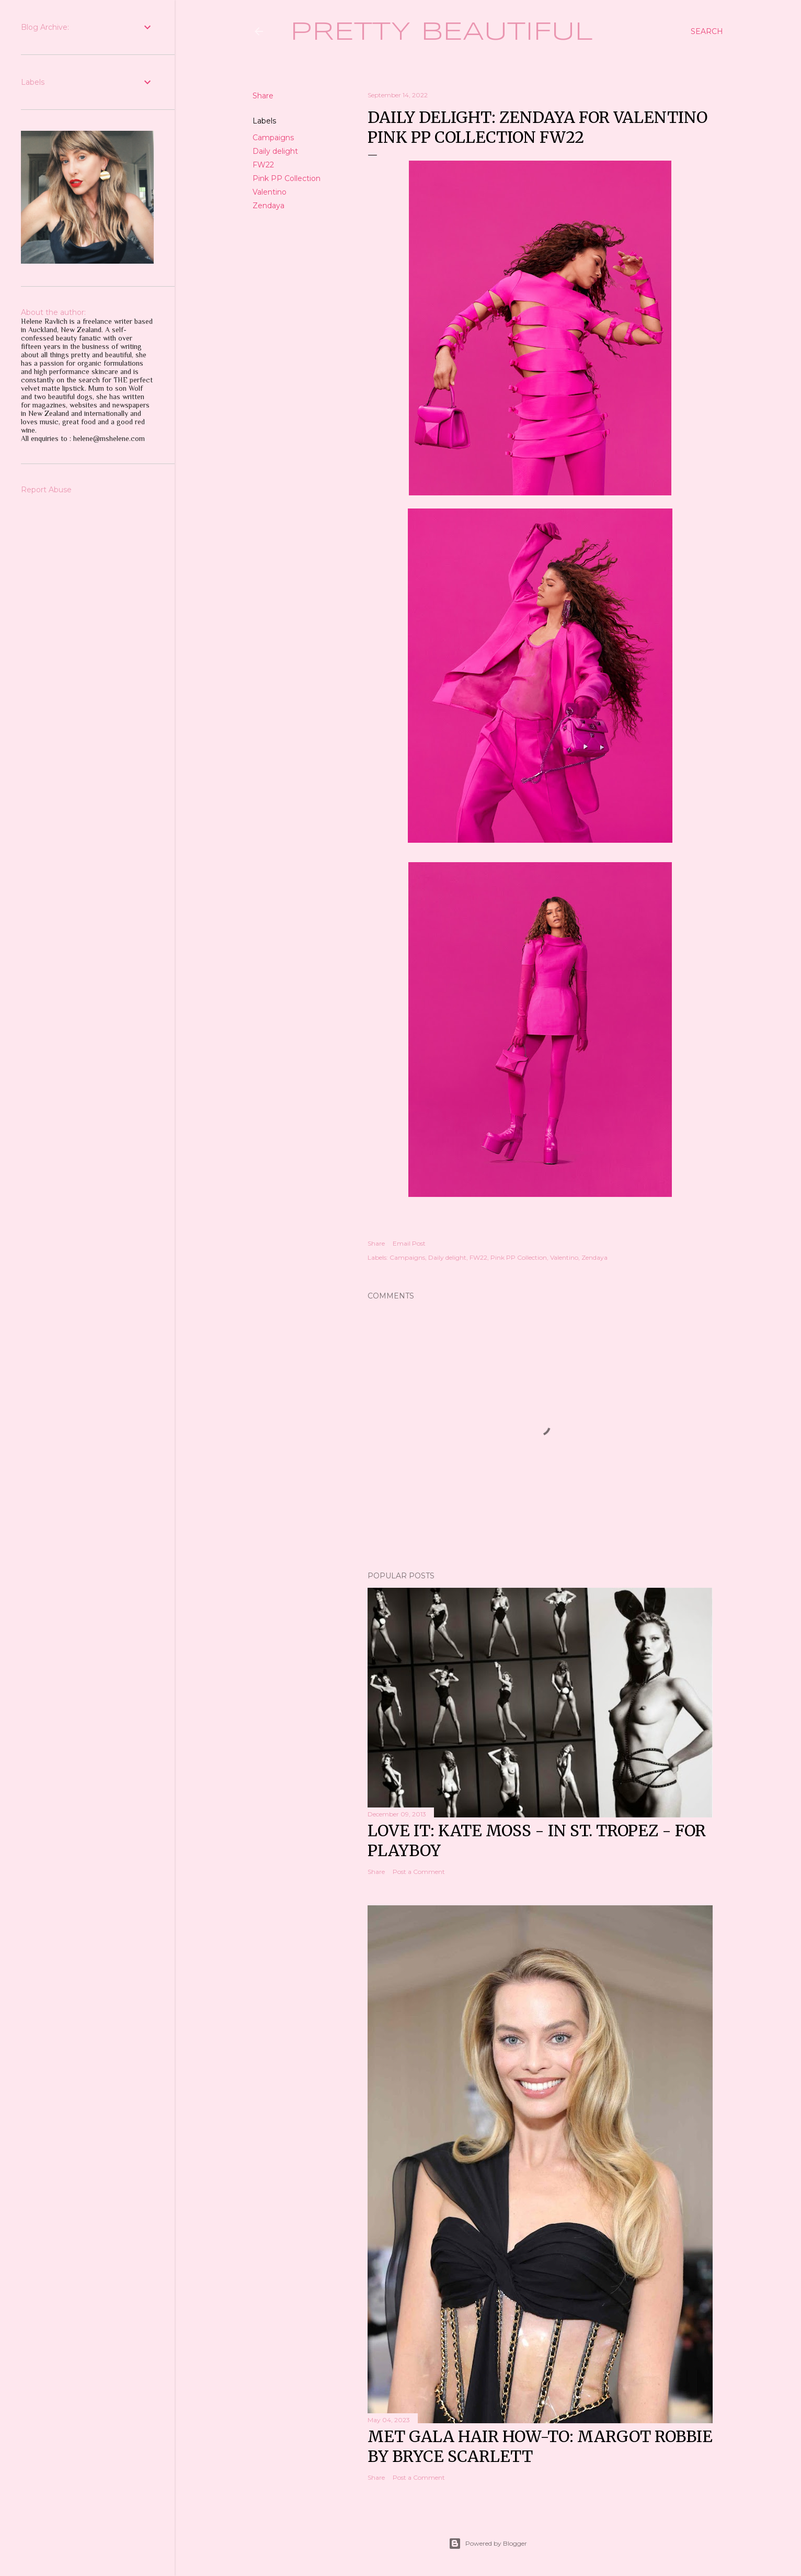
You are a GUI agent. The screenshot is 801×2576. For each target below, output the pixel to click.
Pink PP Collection (287, 178)
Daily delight (275, 151)
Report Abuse (46, 489)
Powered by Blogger (488, 2543)
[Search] (707, 31)
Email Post (409, 1243)
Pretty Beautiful (441, 32)
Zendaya (268, 205)
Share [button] (263, 95)
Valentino (270, 192)
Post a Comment (419, 1871)
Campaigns (273, 137)
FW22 (263, 165)
